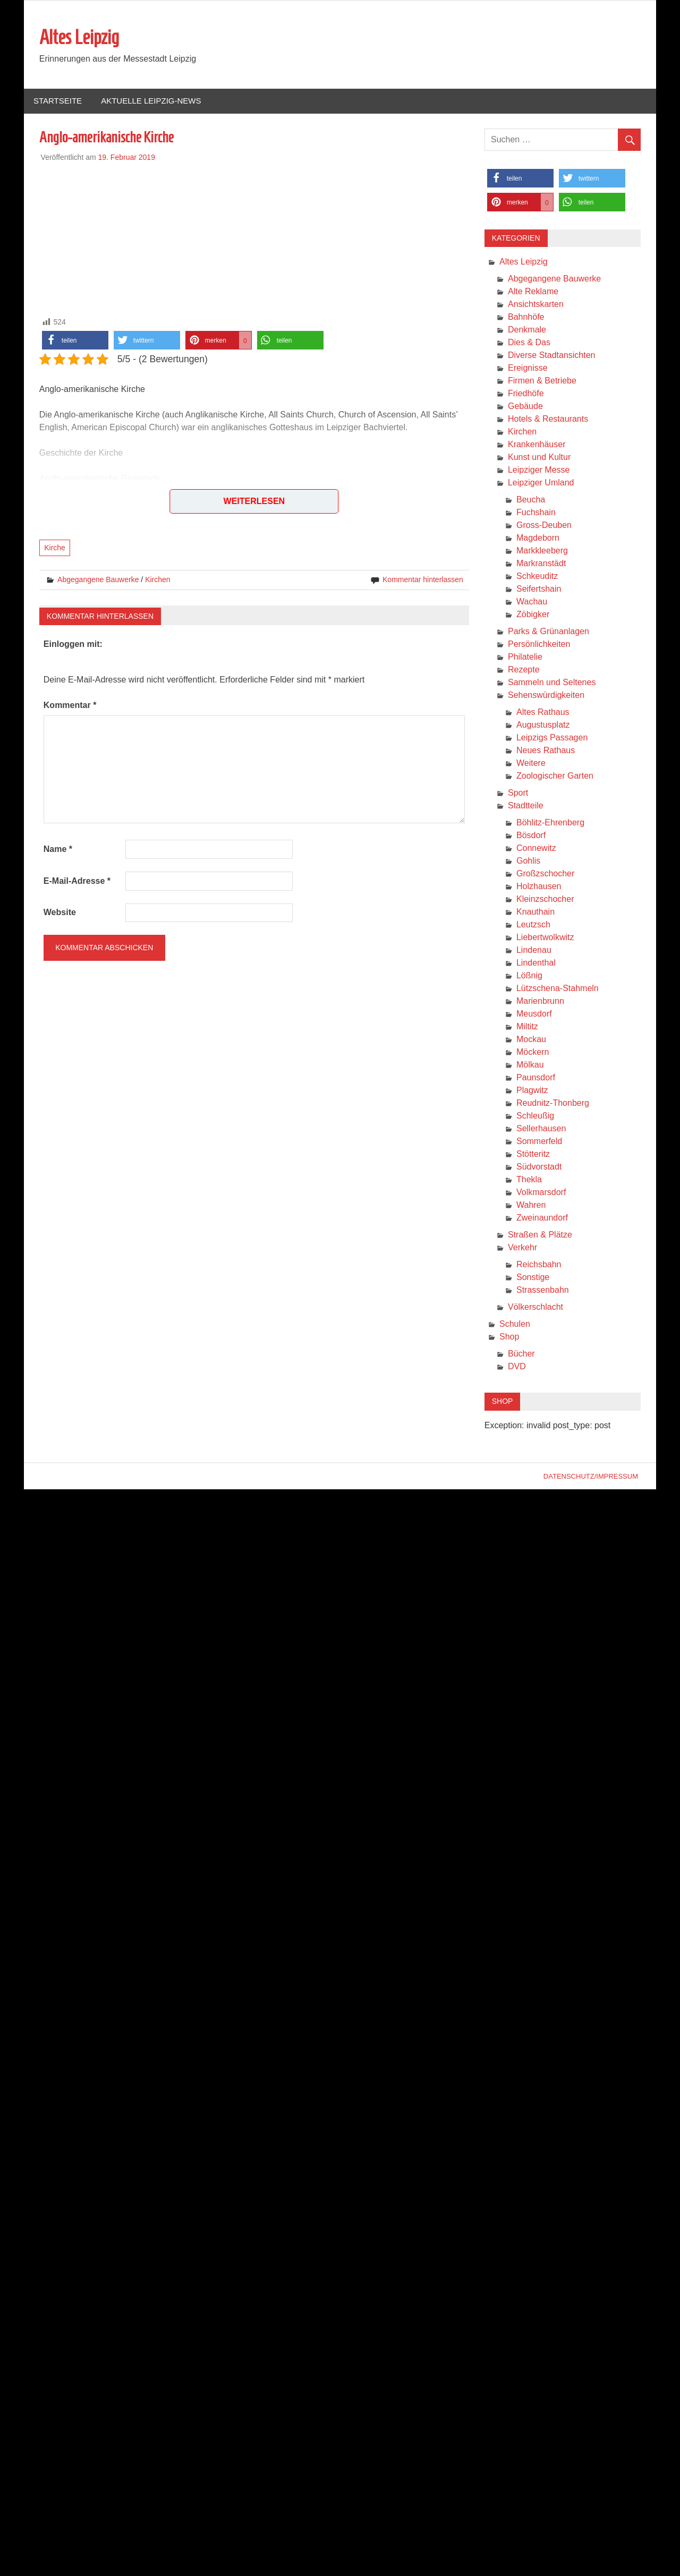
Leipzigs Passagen (552, 737)
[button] (75, 340)
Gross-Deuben (544, 525)
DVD (517, 1366)
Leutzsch (533, 924)
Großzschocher (545, 873)
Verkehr (522, 1247)
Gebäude (525, 406)
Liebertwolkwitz (545, 937)
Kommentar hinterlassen (422, 579)
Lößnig (529, 975)
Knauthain (535, 911)
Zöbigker (532, 614)
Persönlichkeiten (539, 644)
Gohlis (528, 860)
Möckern (532, 1051)
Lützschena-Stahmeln (557, 988)
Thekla (529, 1179)
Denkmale (527, 329)
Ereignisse (528, 367)
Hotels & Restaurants (548, 418)
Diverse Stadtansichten (552, 355)
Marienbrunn (540, 1000)
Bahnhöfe (526, 316)
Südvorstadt (539, 1166)
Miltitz (527, 1026)
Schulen (514, 1323)
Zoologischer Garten (554, 775)
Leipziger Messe (539, 469)
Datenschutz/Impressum (590, 1476)
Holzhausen (539, 886)
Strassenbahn (542, 1289)
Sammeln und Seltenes (552, 682)
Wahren (531, 1204)
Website (60, 912)
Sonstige (532, 1277)
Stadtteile (525, 805)
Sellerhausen (541, 1128)
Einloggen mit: (73, 644)
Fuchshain (536, 512)
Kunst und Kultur (539, 457)
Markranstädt (541, 563)
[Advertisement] (254, 237)
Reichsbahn (539, 1264)
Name (58, 849)
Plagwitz (532, 1090)
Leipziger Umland (541, 482)
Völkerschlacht (535, 1306)
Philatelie (525, 656)
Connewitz (536, 847)
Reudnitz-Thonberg (552, 1102)
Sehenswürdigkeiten (546, 695)
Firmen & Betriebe (542, 380)
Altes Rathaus (543, 711)
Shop (509, 1336)
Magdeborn (537, 537)
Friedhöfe (526, 393)
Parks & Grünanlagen (548, 631)
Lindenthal (536, 962)
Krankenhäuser (537, 444)
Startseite (57, 100)
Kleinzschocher (545, 898)
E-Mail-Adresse (77, 880)
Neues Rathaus (545, 750)
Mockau (531, 1039)
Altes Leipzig (79, 37)
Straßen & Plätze (540, 1234)
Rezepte (524, 669)
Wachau (531, 601)
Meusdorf (534, 1013)
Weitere (531, 762)
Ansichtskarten (536, 304)
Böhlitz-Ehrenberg (550, 822)
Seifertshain (539, 588)
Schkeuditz (537, 576)
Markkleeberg (542, 550)
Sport (518, 792)
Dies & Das (529, 342)
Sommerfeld (539, 1141)
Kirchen (157, 579)
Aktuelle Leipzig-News (151, 100)
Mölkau (530, 1064)
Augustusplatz (543, 724)
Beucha (530, 499)
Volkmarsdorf (541, 1192)
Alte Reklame (533, 291)
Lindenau (533, 949)
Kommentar (70, 705)
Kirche (54, 547)
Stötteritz (533, 1153)
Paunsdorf (535, 1077)
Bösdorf (531, 835)
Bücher (521, 1353)
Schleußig (535, 1115)
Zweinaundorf (542, 1217)
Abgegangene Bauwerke (98, 579)
